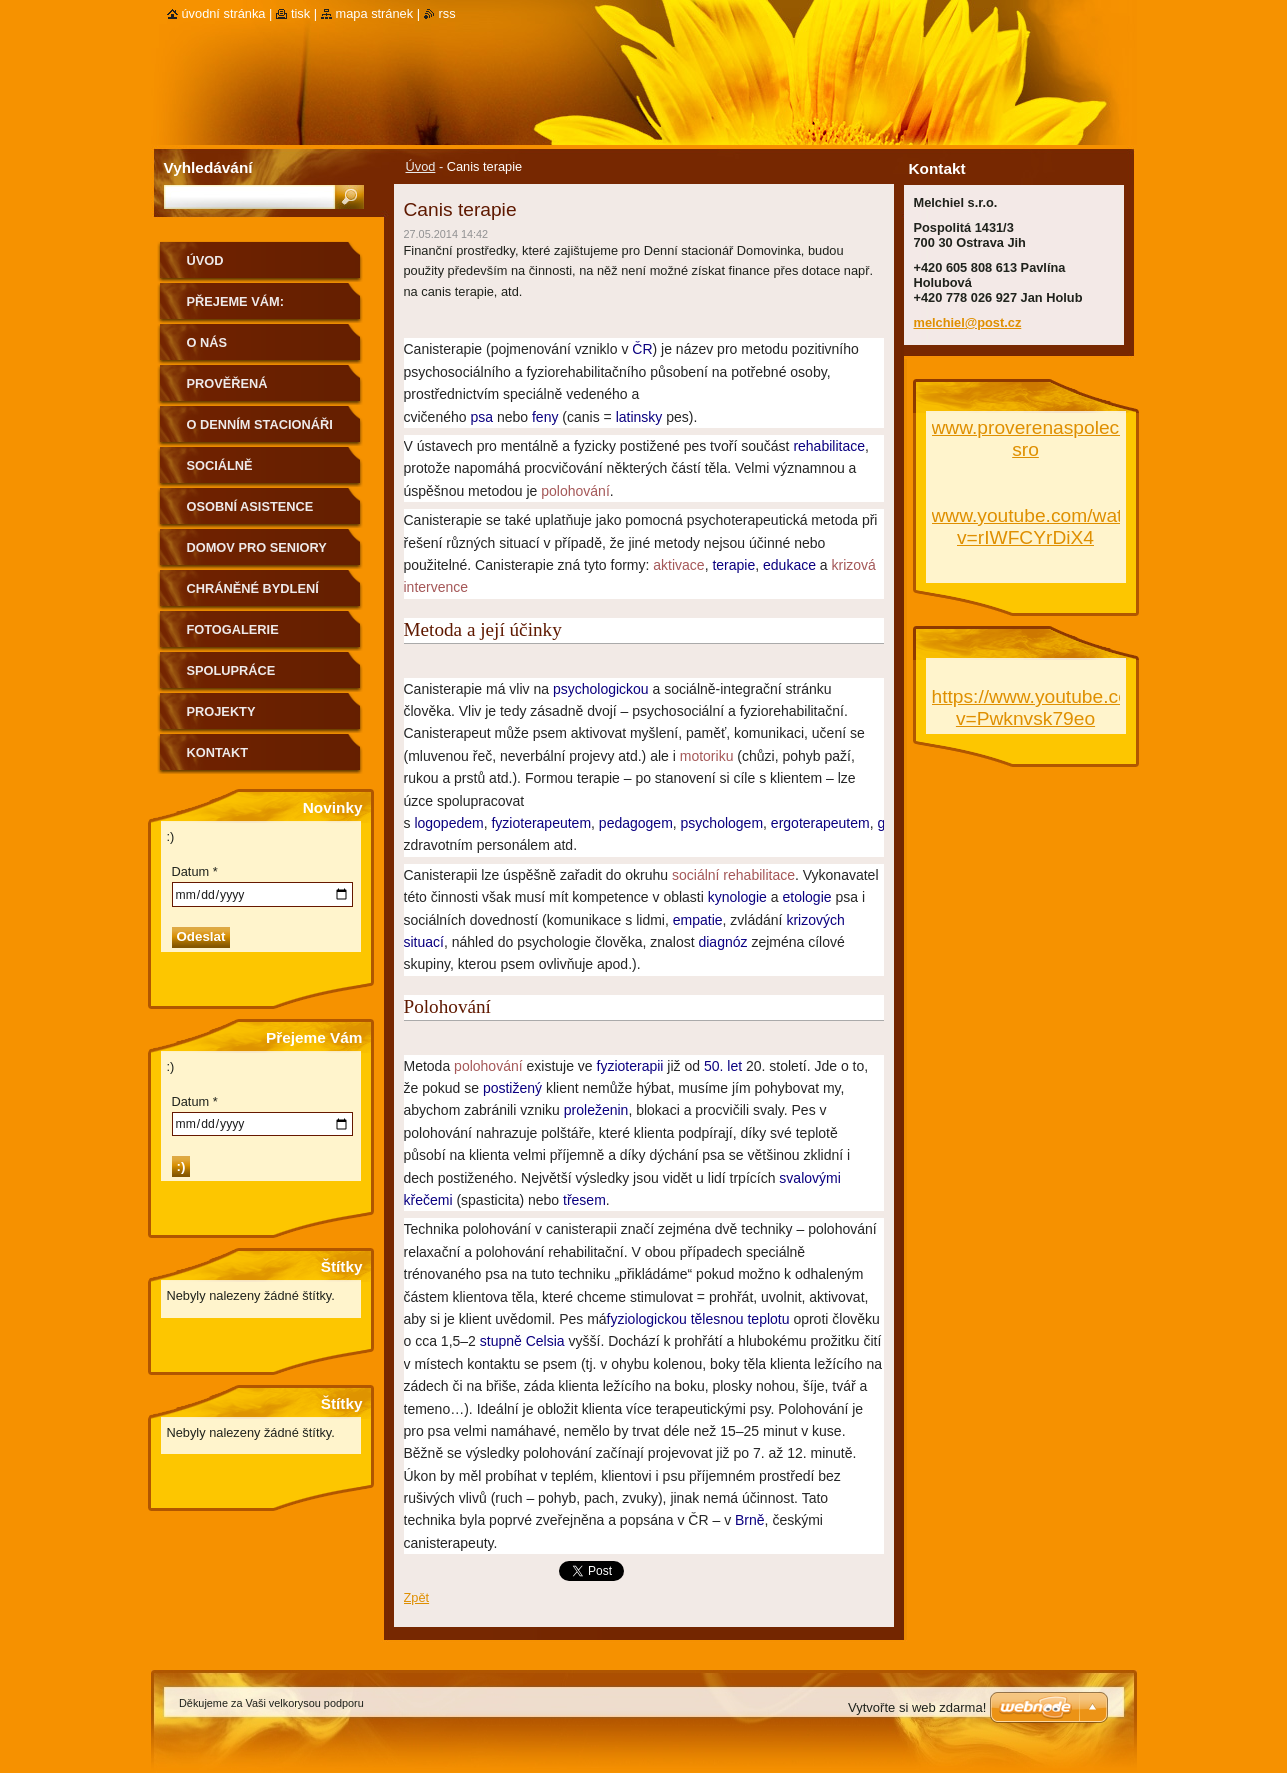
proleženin (596, 1110)
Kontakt (218, 752)
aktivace (678, 565)
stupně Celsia (522, 1341)
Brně (750, 1520)
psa (481, 417)
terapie (733, 565)
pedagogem (636, 823)
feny (545, 417)
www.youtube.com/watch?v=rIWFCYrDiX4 (1043, 526)
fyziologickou (647, 1319)
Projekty (221, 711)
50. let (723, 1066)
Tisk (300, 13)
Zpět (417, 1597)
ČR (642, 349)
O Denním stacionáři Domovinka (260, 431)
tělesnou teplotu (740, 1319)
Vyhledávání (208, 167)
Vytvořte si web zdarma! (917, 1707)
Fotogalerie (233, 629)
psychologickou (601, 689)
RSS (447, 13)
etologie (806, 897)
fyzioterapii (630, 1066)
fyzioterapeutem (541, 823)
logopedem (448, 823)
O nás (207, 342)
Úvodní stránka (224, 13)
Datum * (195, 871)
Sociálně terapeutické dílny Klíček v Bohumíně (257, 472)
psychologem (722, 823)
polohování (575, 491)
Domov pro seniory (257, 547)
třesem (584, 1200)
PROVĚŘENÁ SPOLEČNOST (231, 390)
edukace (789, 565)
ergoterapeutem (820, 823)
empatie (698, 920)
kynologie (737, 897)
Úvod (421, 166)
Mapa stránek (375, 13)
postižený (512, 1088)
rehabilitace (829, 446)
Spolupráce (231, 670)
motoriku (707, 756)
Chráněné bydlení (253, 588)
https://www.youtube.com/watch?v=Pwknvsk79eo (1071, 707)
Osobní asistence (250, 506)
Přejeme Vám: (235, 301)
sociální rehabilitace (733, 875)
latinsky (639, 417)
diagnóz (722, 942)
